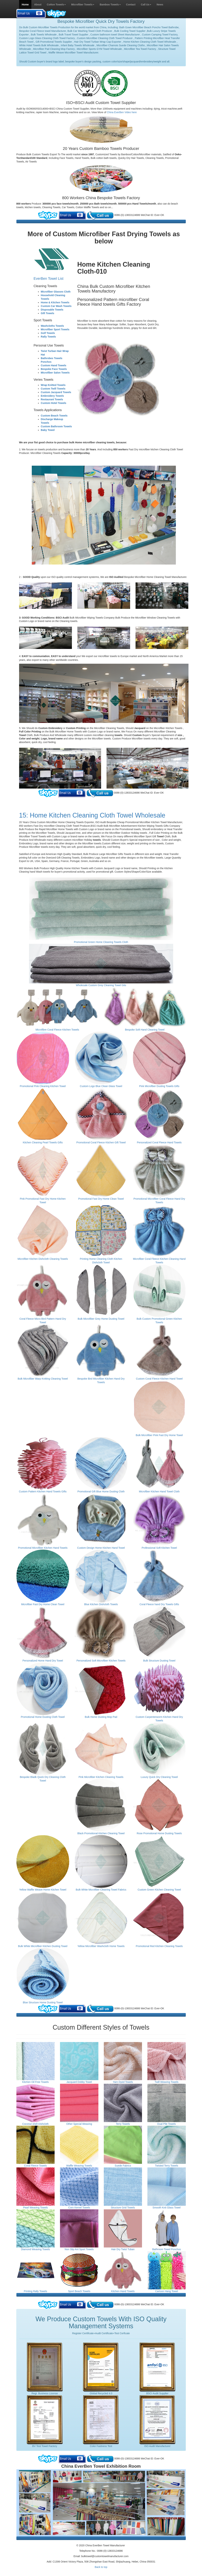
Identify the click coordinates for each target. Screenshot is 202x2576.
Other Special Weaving (79, 2123)
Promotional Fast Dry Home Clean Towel (101, 1198)
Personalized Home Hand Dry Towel (43, 1660)
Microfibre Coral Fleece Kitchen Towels (57, 1029)
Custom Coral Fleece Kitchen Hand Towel (159, 1378)
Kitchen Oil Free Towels (35, 2082)
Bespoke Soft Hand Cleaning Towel (144, 1029)
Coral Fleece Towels (35, 2165)
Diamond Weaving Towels (35, 2249)
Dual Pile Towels (166, 2123)
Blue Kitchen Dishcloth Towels (101, 1604)
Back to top (101, 2567)
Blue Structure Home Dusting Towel (43, 2002)
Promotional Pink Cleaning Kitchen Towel (43, 1086)
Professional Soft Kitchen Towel (159, 1547)
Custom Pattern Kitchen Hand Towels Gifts (42, 1491)
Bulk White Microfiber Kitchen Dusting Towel (42, 1946)
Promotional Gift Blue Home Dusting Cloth (101, 1491)
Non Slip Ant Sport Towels (79, 2249)
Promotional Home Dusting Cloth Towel (43, 1716)
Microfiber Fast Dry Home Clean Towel (42, 1604)
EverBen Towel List (48, 278)
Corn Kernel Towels (79, 2207)
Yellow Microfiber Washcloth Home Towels (101, 1946)
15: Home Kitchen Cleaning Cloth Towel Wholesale (92, 815)
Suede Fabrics (123, 2165)
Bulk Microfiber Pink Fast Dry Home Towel (159, 1435)
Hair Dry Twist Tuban (123, 2249)
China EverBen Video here (121, 112)
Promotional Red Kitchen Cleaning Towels (159, 1946)
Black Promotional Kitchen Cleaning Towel (101, 1833)
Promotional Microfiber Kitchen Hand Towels (42, 1547)
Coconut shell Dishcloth (35, 2123)
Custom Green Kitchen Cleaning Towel (159, 1889)
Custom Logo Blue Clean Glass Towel (101, 1086)
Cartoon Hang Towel (166, 2291)
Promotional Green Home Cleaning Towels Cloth (101, 942)
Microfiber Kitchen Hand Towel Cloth (159, 1491)
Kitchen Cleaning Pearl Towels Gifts (43, 1142)
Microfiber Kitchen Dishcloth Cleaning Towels (43, 1258)
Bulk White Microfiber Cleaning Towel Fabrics (101, 1889)
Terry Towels (123, 2123)
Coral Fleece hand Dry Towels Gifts (159, 1604)
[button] (56, 4)
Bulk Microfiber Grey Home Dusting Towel (101, 1318)
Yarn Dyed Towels (123, 2082)
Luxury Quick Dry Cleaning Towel (159, 1777)
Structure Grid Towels (123, 2207)
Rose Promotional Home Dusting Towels (159, 1833)
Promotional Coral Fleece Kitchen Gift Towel (101, 1142)
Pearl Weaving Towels (35, 2207)
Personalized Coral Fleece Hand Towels (159, 1142)
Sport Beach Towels (79, 2291)
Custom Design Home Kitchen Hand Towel (101, 1547)
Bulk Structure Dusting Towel (159, 1660)
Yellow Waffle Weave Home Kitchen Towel (42, 1889)
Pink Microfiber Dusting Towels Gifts (159, 1086)
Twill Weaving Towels (166, 2082)
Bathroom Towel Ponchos (166, 2249)
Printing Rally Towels (35, 2291)
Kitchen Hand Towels (123, 2291)
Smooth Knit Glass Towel (167, 2207)
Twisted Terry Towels (166, 2165)
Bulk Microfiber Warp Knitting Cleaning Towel (43, 1378)
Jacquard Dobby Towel (79, 2082)
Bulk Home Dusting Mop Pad (101, 1716)
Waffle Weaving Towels (79, 2165)
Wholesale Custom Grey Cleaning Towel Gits (101, 985)
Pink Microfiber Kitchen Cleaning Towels (101, 1777)
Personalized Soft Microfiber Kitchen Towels (100, 1660)
